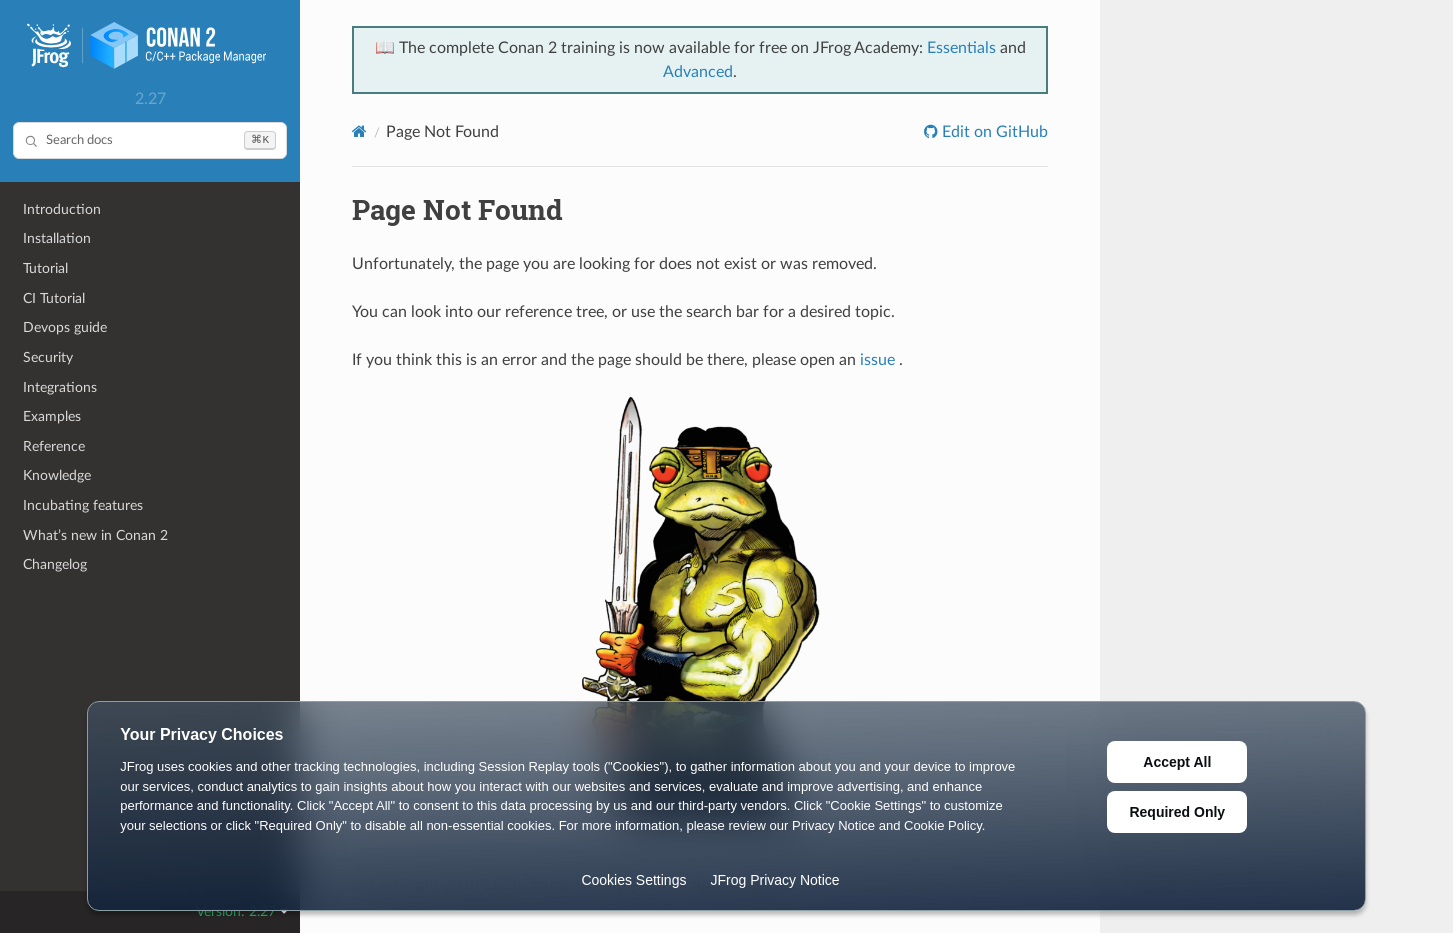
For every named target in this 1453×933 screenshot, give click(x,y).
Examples (52, 416)
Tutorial (45, 268)
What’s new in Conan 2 (95, 535)
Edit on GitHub (993, 132)
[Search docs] (150, 140)
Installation (57, 238)
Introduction (62, 209)
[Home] (359, 131)
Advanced (698, 72)
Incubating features (83, 505)
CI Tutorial (54, 298)
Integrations (60, 387)
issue (877, 360)
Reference (54, 446)
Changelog (55, 564)
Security (48, 357)
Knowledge (57, 475)
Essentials (961, 48)
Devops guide (65, 327)
